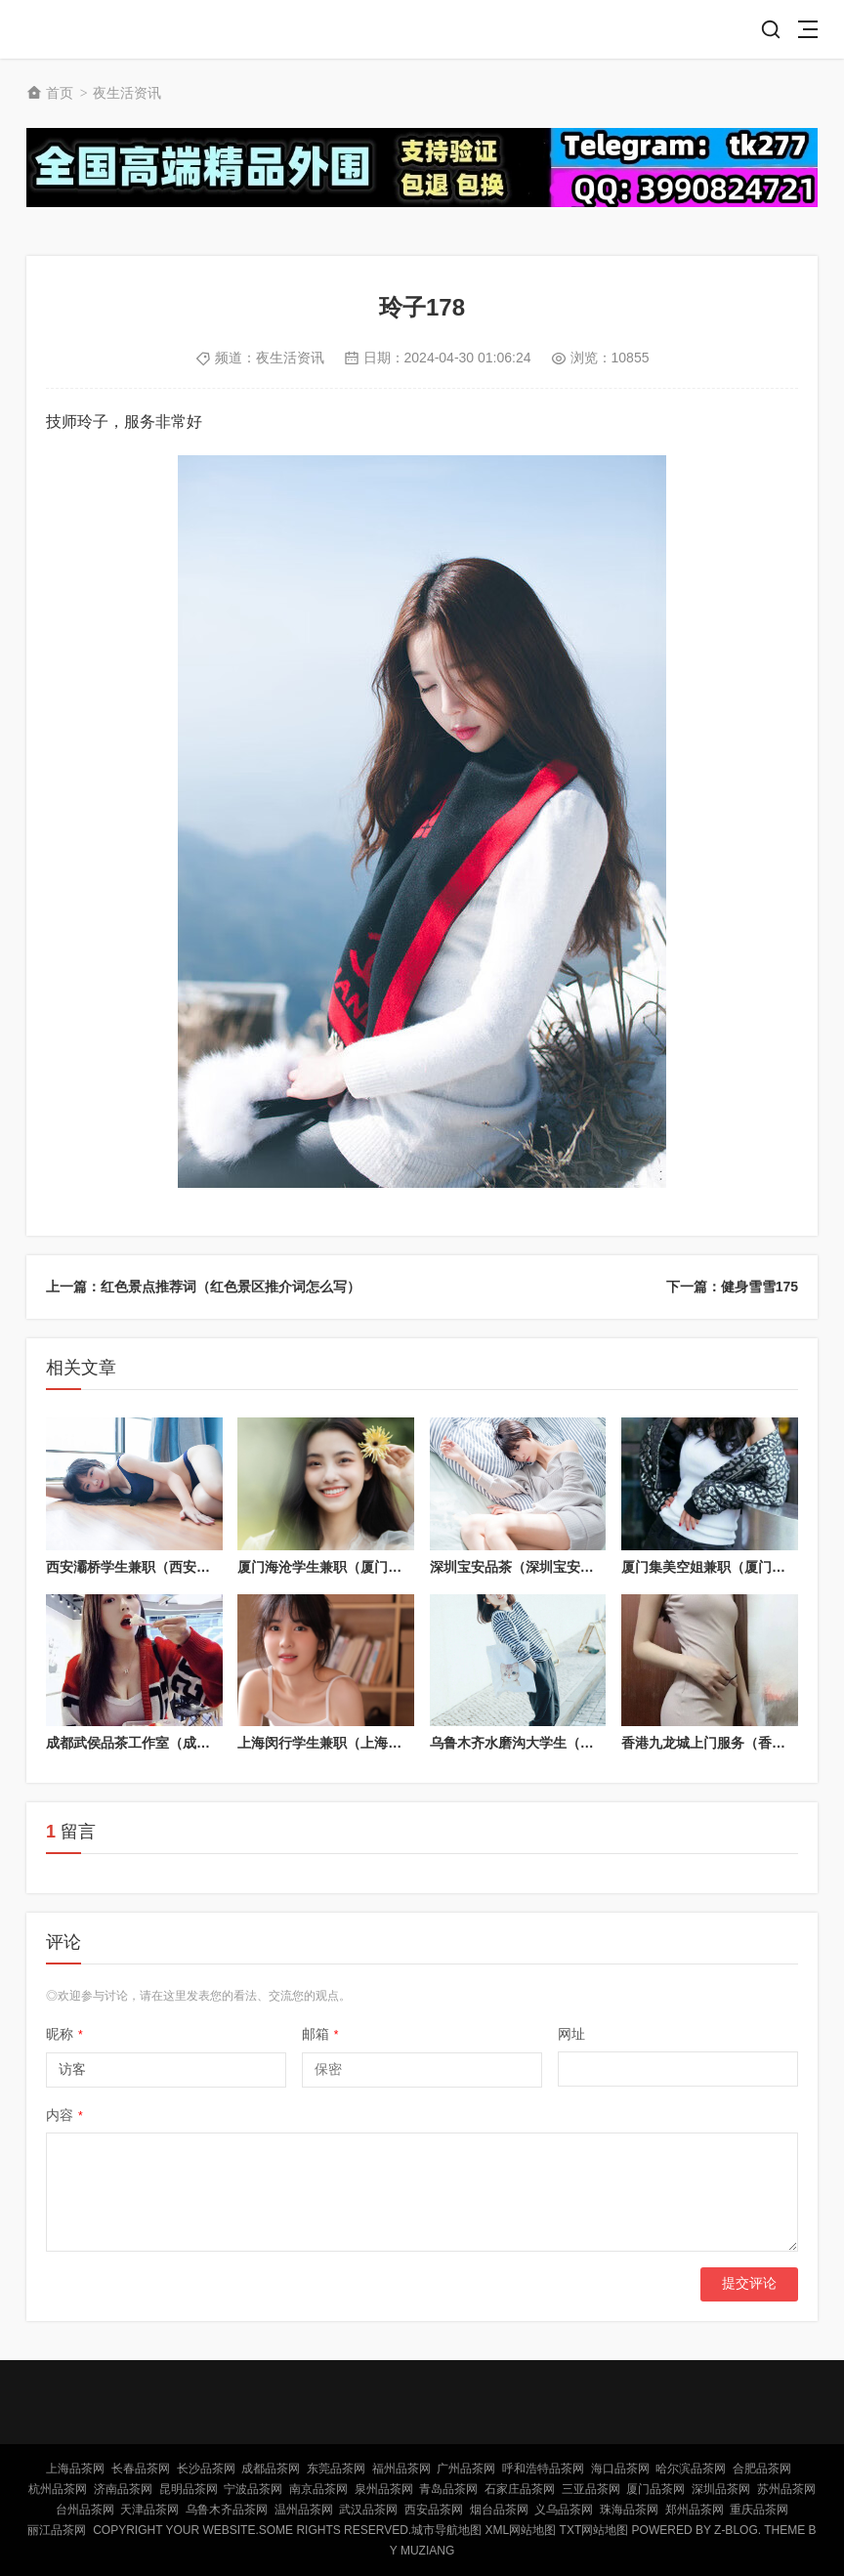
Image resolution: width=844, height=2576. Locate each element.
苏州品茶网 (786, 2489)
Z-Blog (736, 2530)
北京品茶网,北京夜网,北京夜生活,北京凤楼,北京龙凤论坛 (96, 30)
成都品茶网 (270, 2468)
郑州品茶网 (694, 2509)
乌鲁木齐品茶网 (227, 2509)
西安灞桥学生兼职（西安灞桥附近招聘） (169, 1567)
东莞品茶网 (336, 2468)
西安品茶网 (433, 2509)
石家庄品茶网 (520, 2489)
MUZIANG (427, 2550)
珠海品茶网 (629, 2509)
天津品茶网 (149, 2509)
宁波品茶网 (253, 2489)
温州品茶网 (303, 2509)
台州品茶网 (85, 2509)
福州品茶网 (401, 2468)
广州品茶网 (466, 2468)
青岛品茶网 (448, 2489)
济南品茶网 (123, 2489)
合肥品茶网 (762, 2468)
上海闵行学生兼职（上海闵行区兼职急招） (367, 1743)
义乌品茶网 (563, 2509)
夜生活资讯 (127, 93)
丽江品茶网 (56, 2530)
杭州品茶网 (57, 2489)
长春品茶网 (140, 2468)
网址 (571, 2034)
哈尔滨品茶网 (690, 2468)
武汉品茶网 (368, 2509)
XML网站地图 (521, 2530)
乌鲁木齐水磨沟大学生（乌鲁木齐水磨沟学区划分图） (594, 1743)
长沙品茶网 (206, 2468)
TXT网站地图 (594, 2530)
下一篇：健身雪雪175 (732, 1286)
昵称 (64, 2034)
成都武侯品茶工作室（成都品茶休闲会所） (176, 1743)
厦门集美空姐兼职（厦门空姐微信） (730, 1567)
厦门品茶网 (655, 2489)
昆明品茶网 (188, 2489)
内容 (64, 2115)
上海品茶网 (75, 2468)
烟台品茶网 (499, 2509)
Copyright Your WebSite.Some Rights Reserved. (252, 2530)
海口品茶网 (620, 2468)
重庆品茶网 (759, 2509)
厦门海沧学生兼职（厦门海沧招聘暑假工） (367, 1567)
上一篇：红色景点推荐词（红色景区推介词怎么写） (203, 1286)
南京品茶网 (318, 2489)
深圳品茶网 (721, 2489)
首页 (59, 93)
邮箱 (320, 2034)
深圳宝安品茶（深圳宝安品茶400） (537, 1567)
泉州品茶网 (384, 2489)
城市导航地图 (446, 2530)
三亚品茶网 (591, 2489)
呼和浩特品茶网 (543, 2468)
